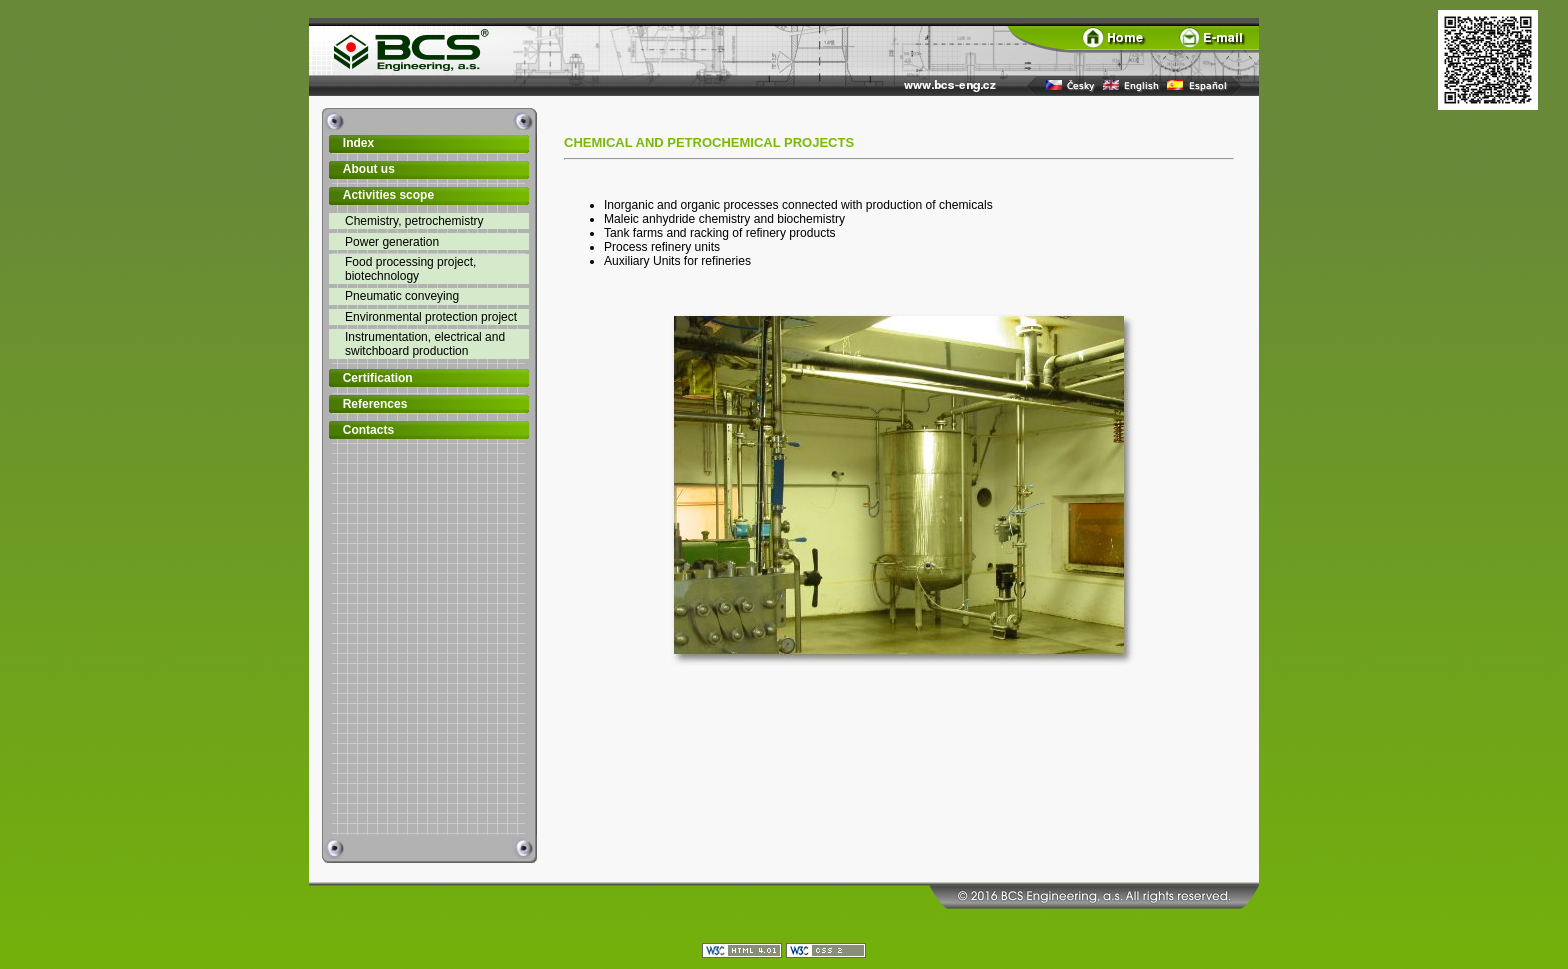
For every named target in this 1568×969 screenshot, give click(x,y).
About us (369, 169)
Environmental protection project (431, 317)
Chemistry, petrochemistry (414, 221)
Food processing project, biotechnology (410, 269)
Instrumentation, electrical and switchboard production (425, 344)
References (375, 404)
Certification (378, 378)
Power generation (392, 242)
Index (358, 143)
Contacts (368, 430)
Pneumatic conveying (402, 296)
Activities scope (388, 195)
